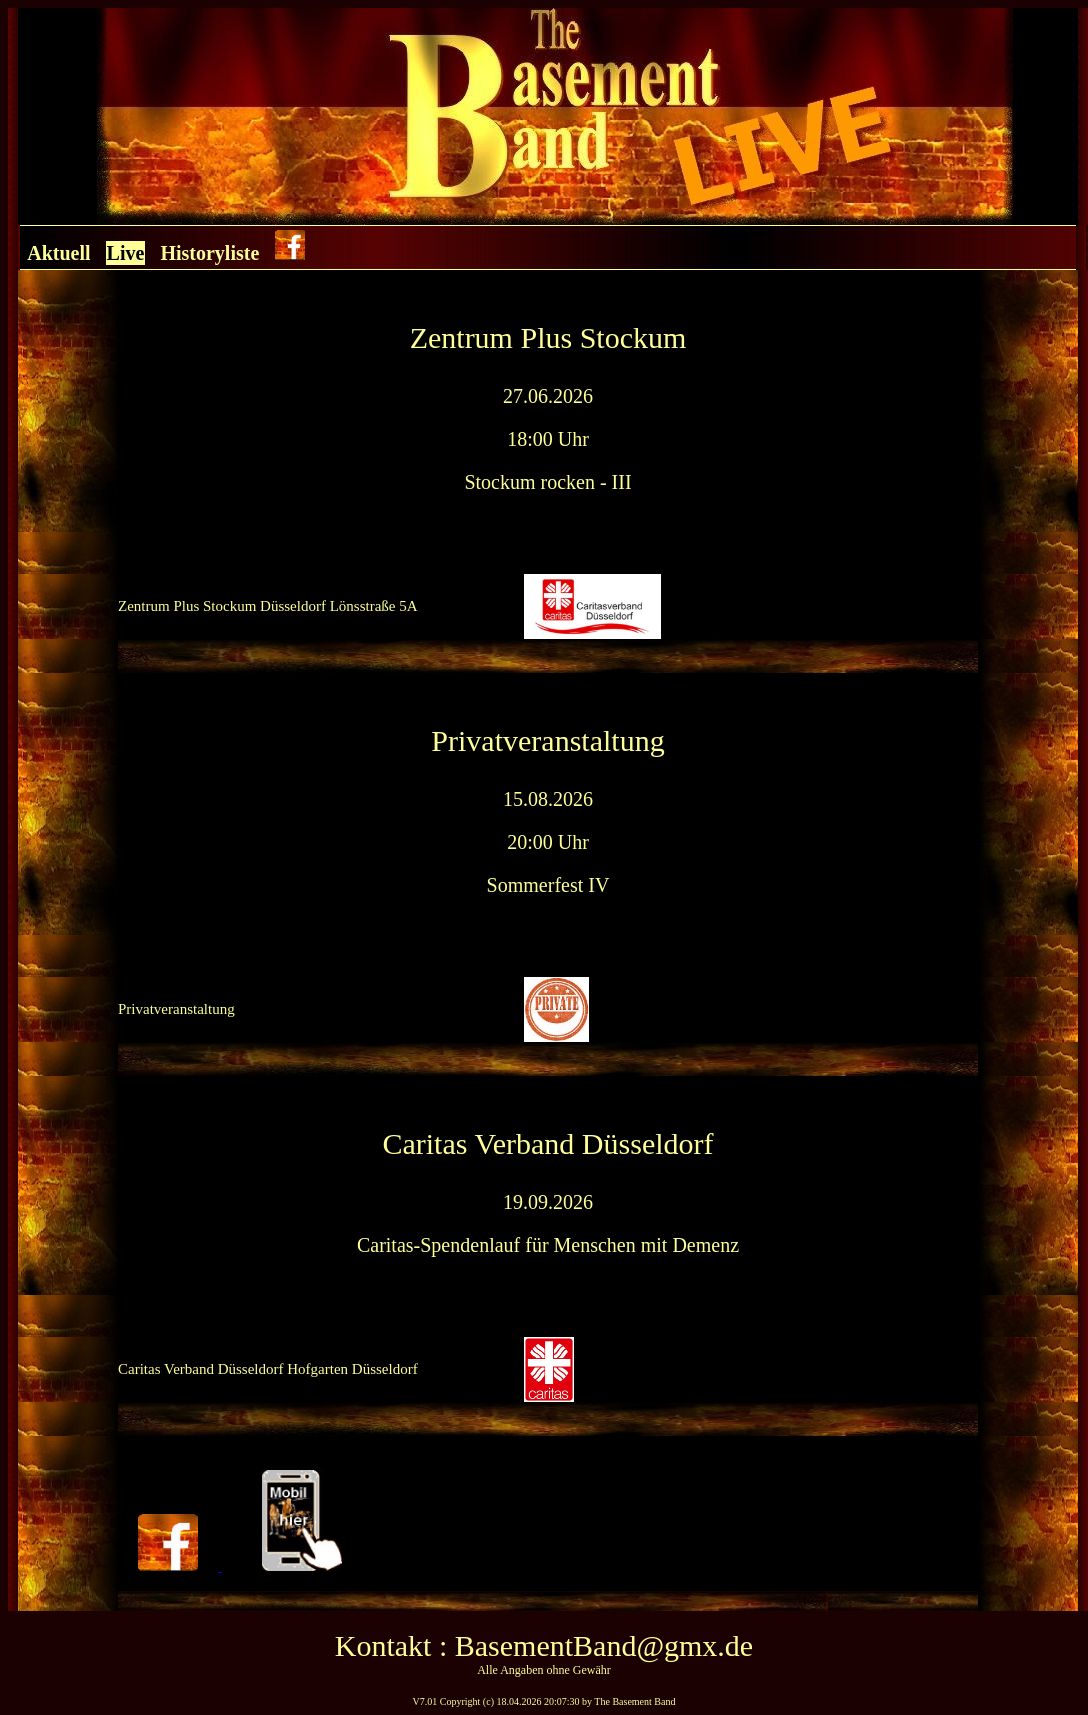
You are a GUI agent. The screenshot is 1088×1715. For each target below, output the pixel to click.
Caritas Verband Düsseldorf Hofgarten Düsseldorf (268, 1369)
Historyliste (209, 253)
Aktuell (58, 253)
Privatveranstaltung (176, 1009)
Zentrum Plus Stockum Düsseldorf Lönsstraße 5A (268, 606)
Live (126, 253)
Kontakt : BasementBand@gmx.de (544, 1645)
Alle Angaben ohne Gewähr (544, 1670)
